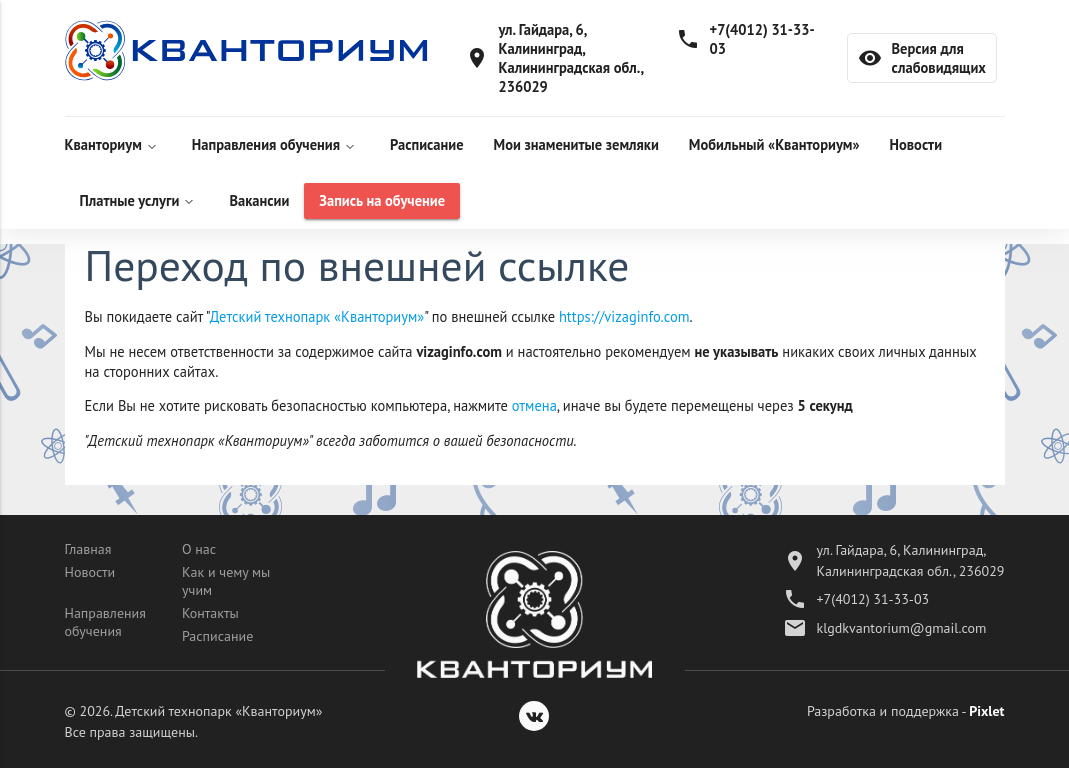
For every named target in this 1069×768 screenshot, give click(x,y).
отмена (534, 405)
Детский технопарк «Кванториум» (317, 316)
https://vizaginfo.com (624, 316)
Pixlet (986, 711)
